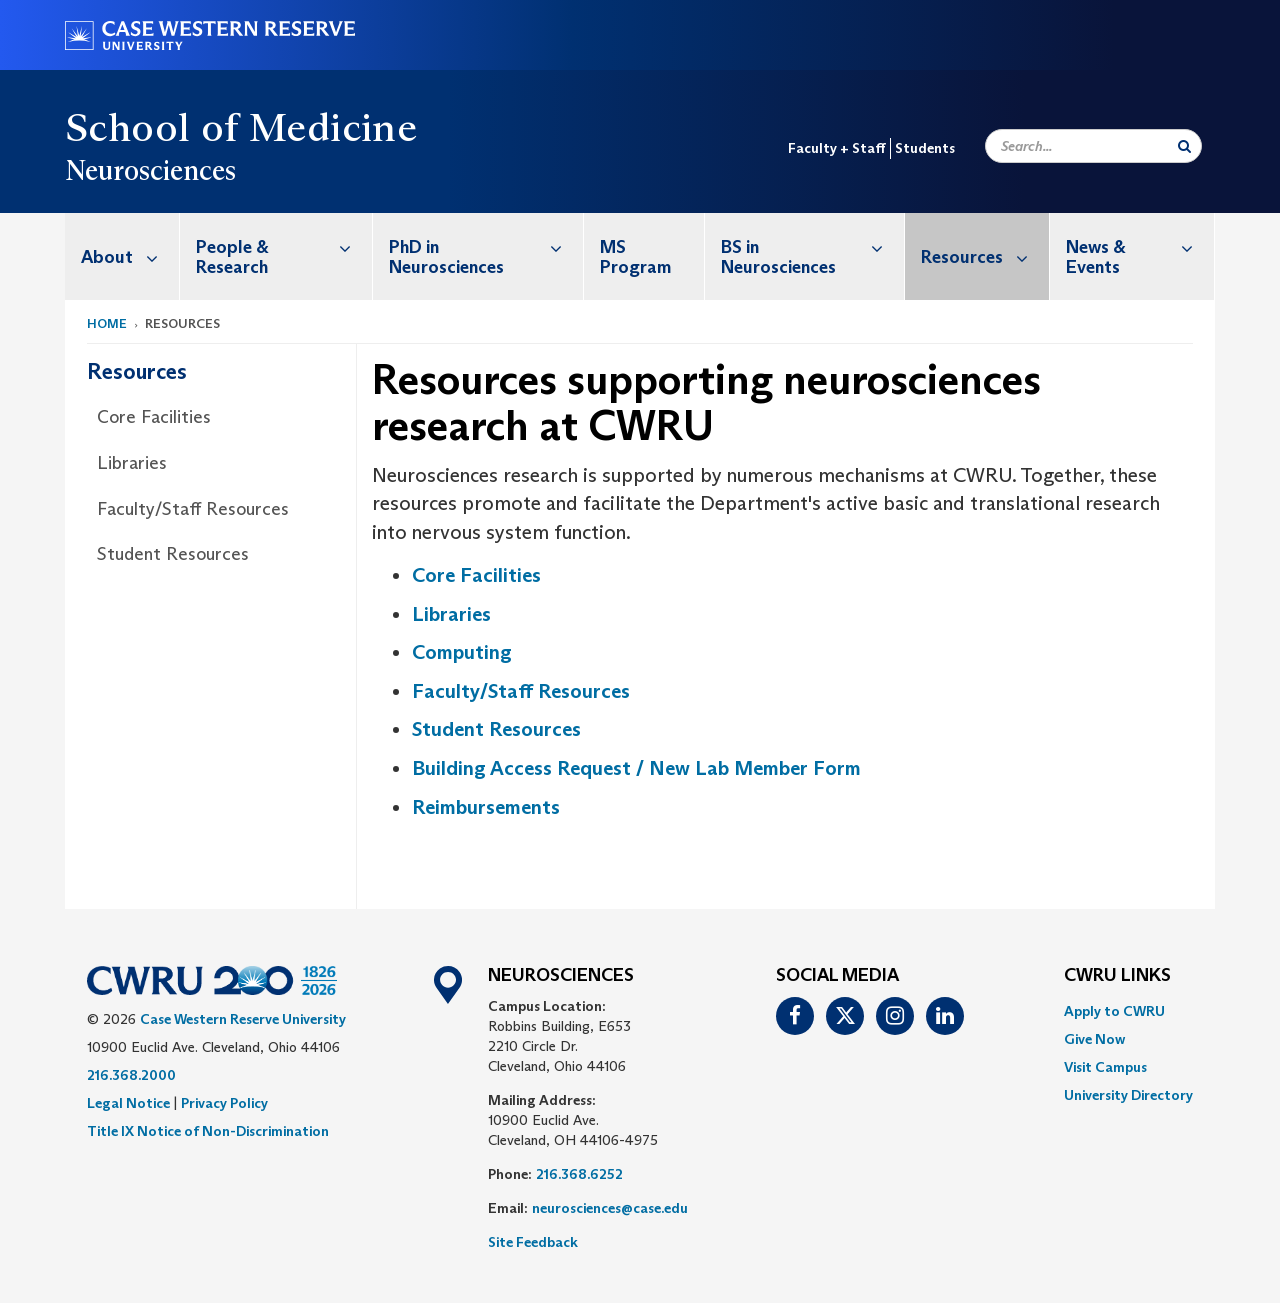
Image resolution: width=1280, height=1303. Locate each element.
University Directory (1128, 1095)
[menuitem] (122, 256)
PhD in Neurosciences (486, 246)
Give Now (1094, 1039)
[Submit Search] (1184, 146)
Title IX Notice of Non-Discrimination (208, 1131)
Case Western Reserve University (243, 1019)
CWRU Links (1117, 976)
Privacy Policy (224, 1103)
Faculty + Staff (837, 148)
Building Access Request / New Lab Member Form (636, 768)
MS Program (635, 257)
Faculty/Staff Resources (193, 509)
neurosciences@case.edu (610, 1208)
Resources (985, 256)
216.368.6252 (579, 1174)
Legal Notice (128, 1103)
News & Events (1140, 246)
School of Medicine (241, 127)
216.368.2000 (131, 1075)
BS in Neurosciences (812, 246)
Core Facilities (154, 417)
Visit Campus (1105, 1067)
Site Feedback (533, 1242)
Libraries (132, 463)
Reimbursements (486, 807)
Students (925, 148)
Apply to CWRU (1114, 1011)
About (130, 256)
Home (107, 323)
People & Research (284, 246)
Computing (462, 652)
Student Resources (173, 554)
